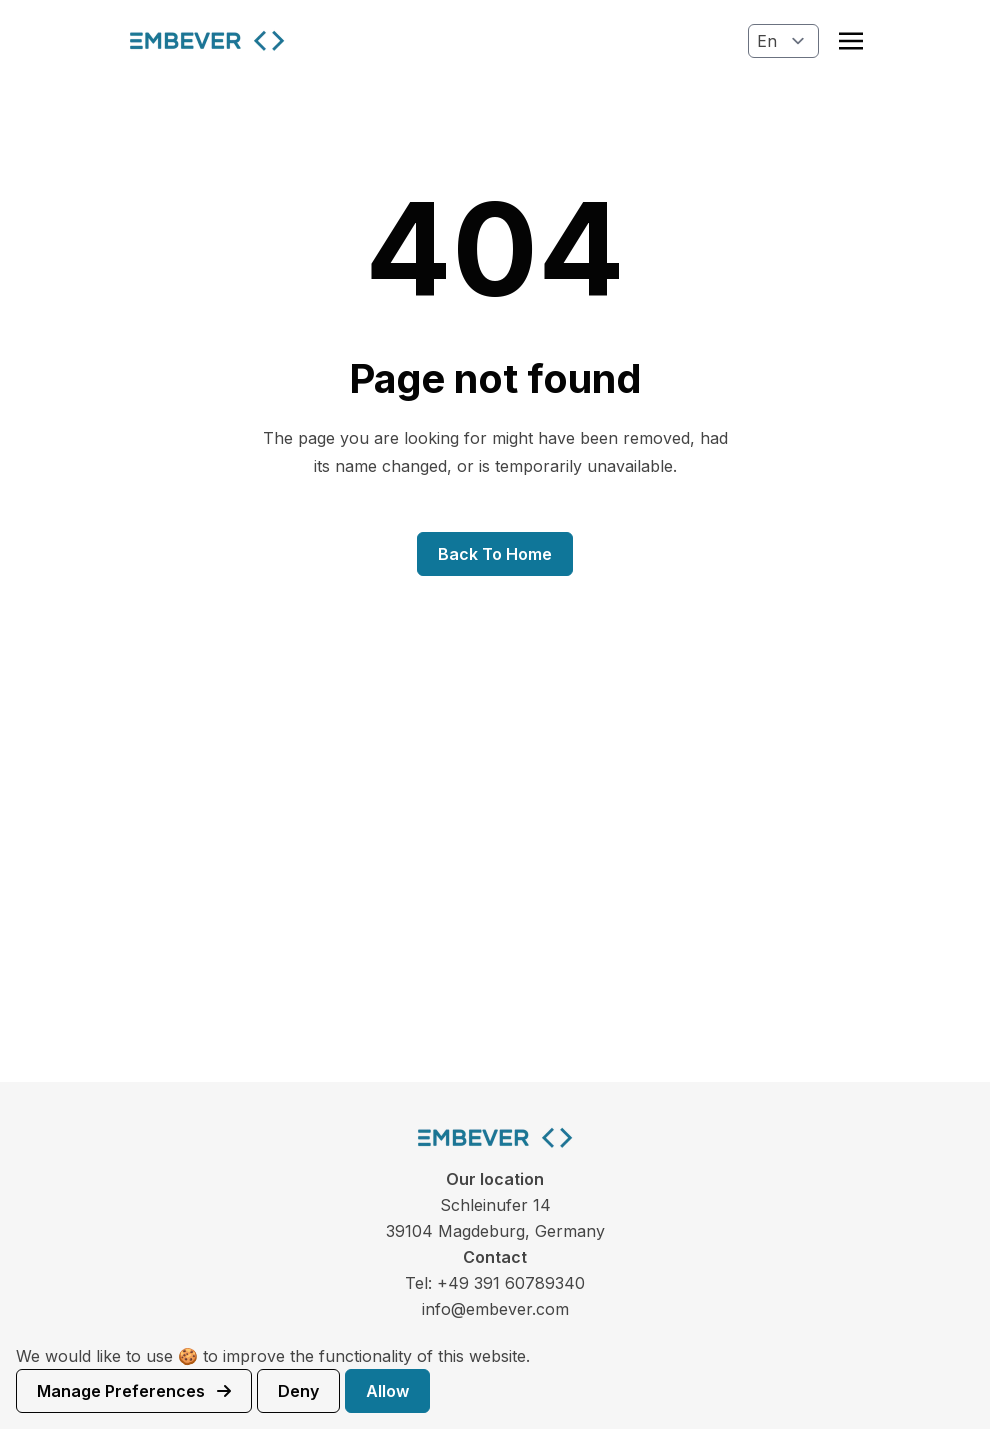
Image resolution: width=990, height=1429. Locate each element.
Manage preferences (134, 1391)
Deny (298, 1391)
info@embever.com (495, 1309)
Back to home (495, 554)
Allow (387, 1391)
